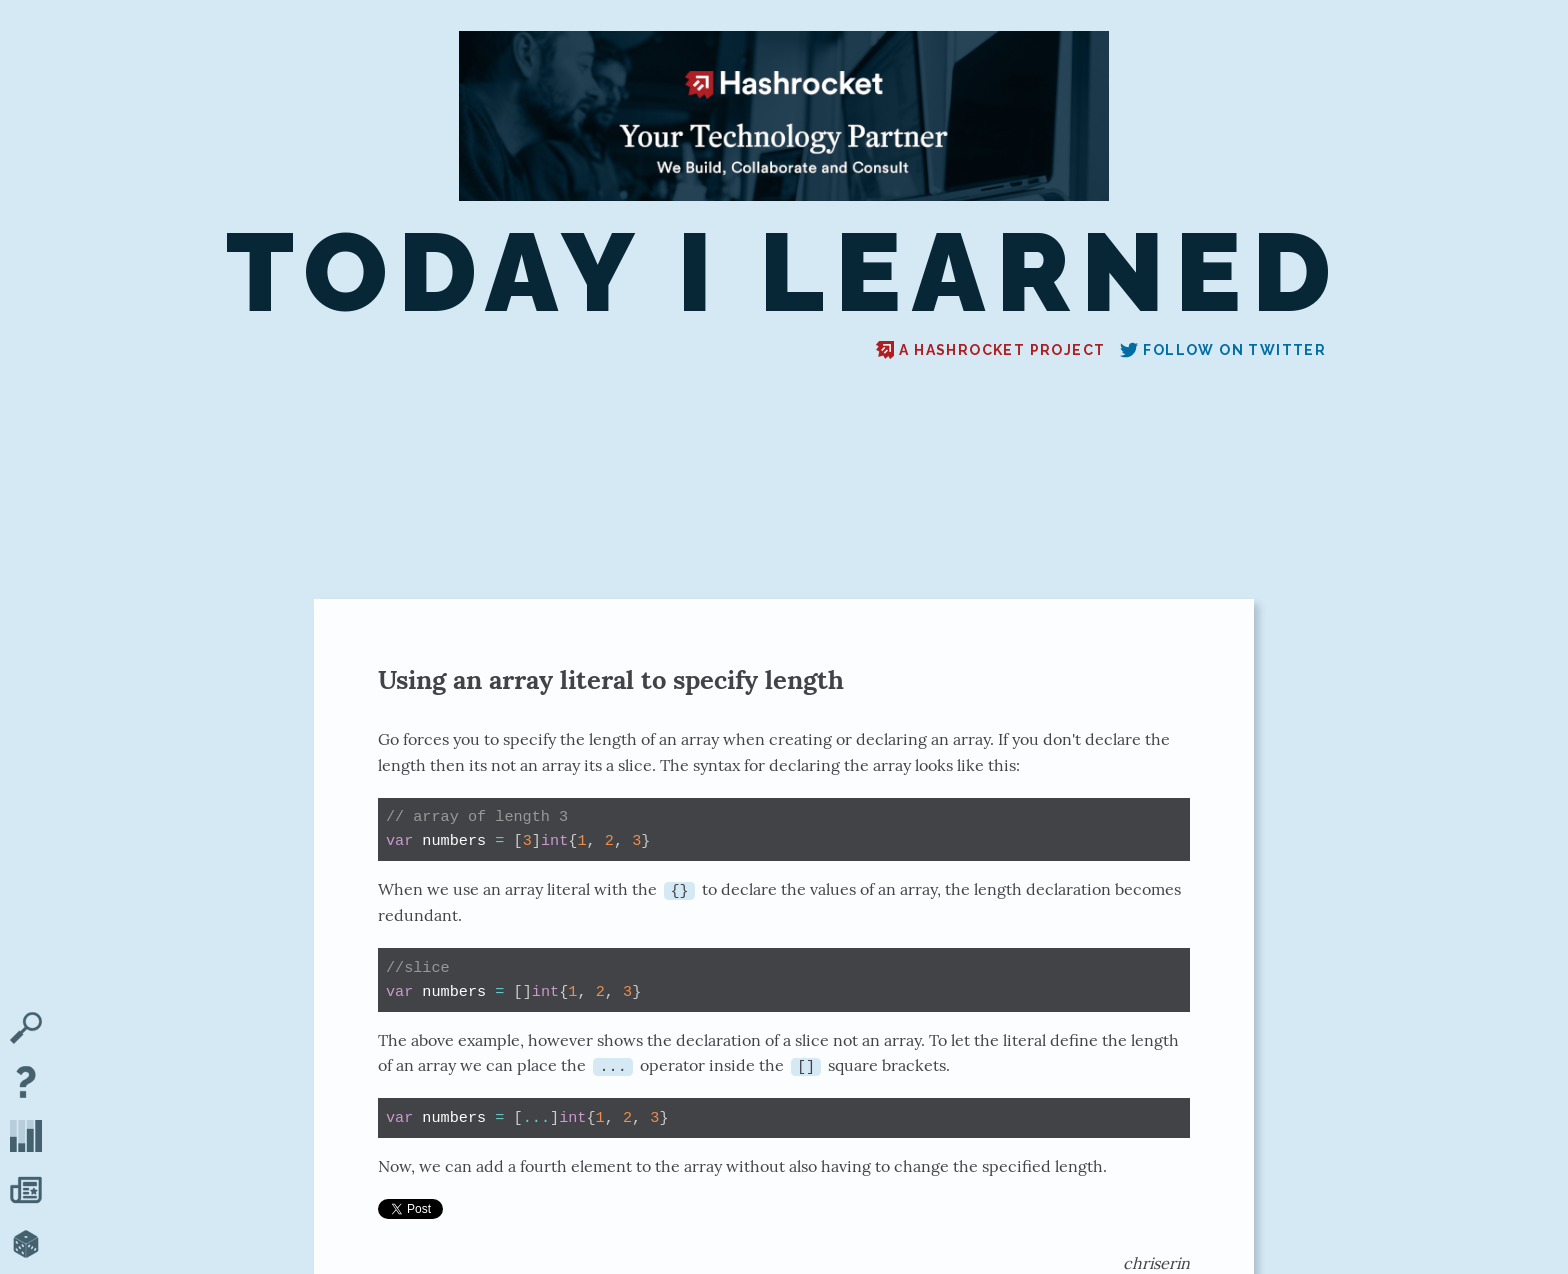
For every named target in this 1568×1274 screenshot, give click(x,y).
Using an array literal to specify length (611, 679)
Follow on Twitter (1223, 350)
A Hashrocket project (990, 350)
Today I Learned (784, 273)
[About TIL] (26, 1084)
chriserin (1156, 1262)
